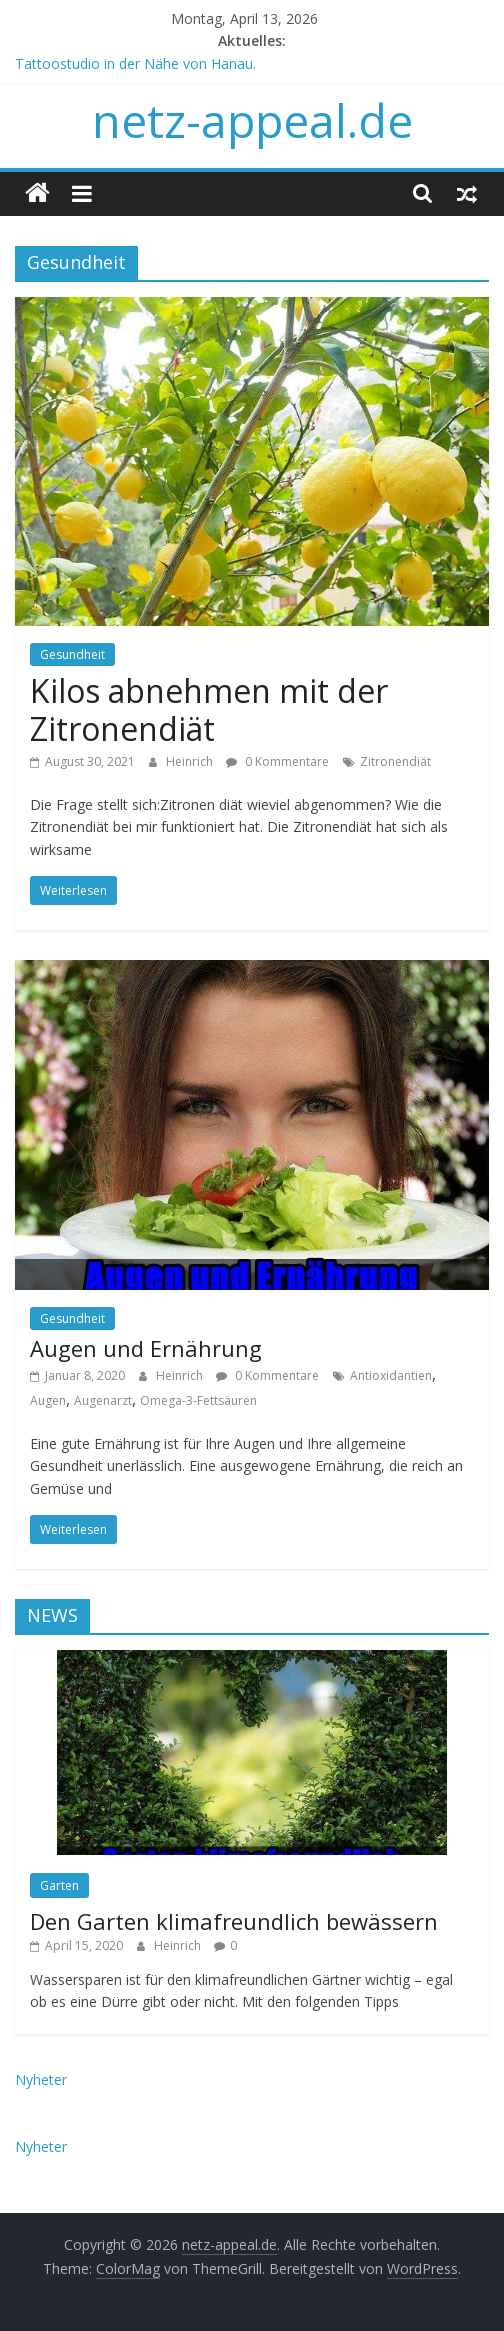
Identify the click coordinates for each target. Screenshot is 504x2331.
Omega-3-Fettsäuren (198, 1400)
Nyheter (41, 2079)
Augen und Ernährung (146, 1348)
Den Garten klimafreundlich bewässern (234, 1921)
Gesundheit (72, 654)
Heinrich (191, 761)
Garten (59, 1885)
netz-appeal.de (252, 120)
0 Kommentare (277, 761)
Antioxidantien (391, 1375)
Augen (48, 1400)
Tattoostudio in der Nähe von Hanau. (135, 63)
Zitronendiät (395, 761)
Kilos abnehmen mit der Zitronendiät (209, 709)
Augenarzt (103, 1400)
